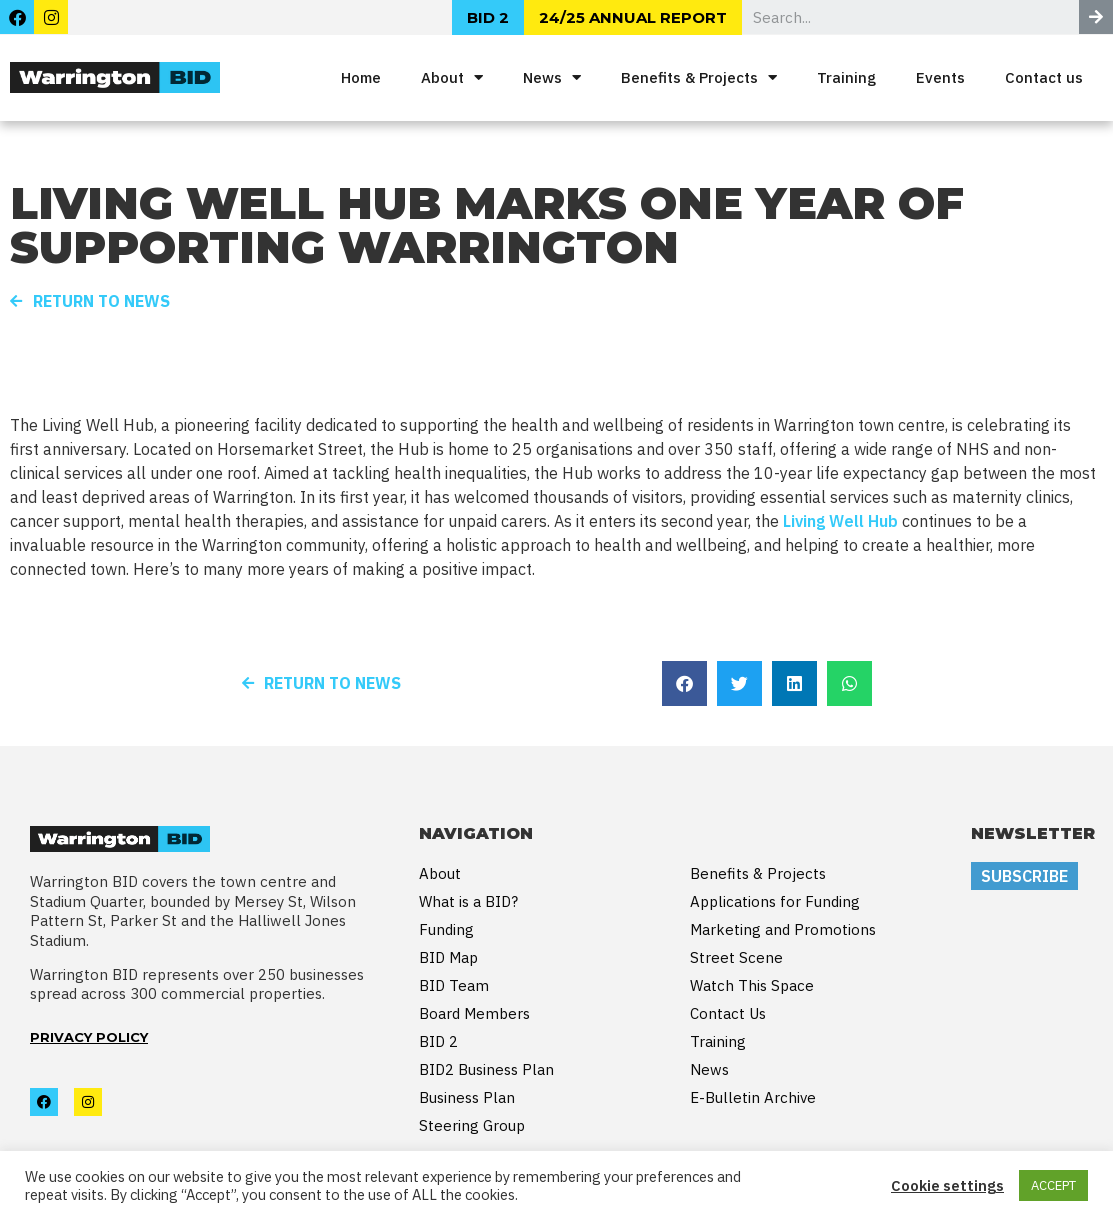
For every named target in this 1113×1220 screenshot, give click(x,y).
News (552, 77)
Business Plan (467, 1097)
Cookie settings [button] (947, 1186)
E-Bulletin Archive (753, 1097)
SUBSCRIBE (1024, 876)
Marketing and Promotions (783, 929)
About (452, 77)
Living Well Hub (840, 521)
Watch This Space (752, 985)
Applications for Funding (775, 901)
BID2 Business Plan (486, 1069)
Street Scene (736, 957)
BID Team (454, 985)
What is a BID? (468, 901)
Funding (446, 929)
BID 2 (438, 1041)
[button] (684, 683)
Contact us (1044, 77)
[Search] (1096, 17)
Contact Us (728, 1013)
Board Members (474, 1013)
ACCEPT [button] (1053, 1185)
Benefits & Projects (699, 77)
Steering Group (472, 1125)
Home (361, 77)
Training (846, 77)
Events (940, 77)
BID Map (448, 957)
